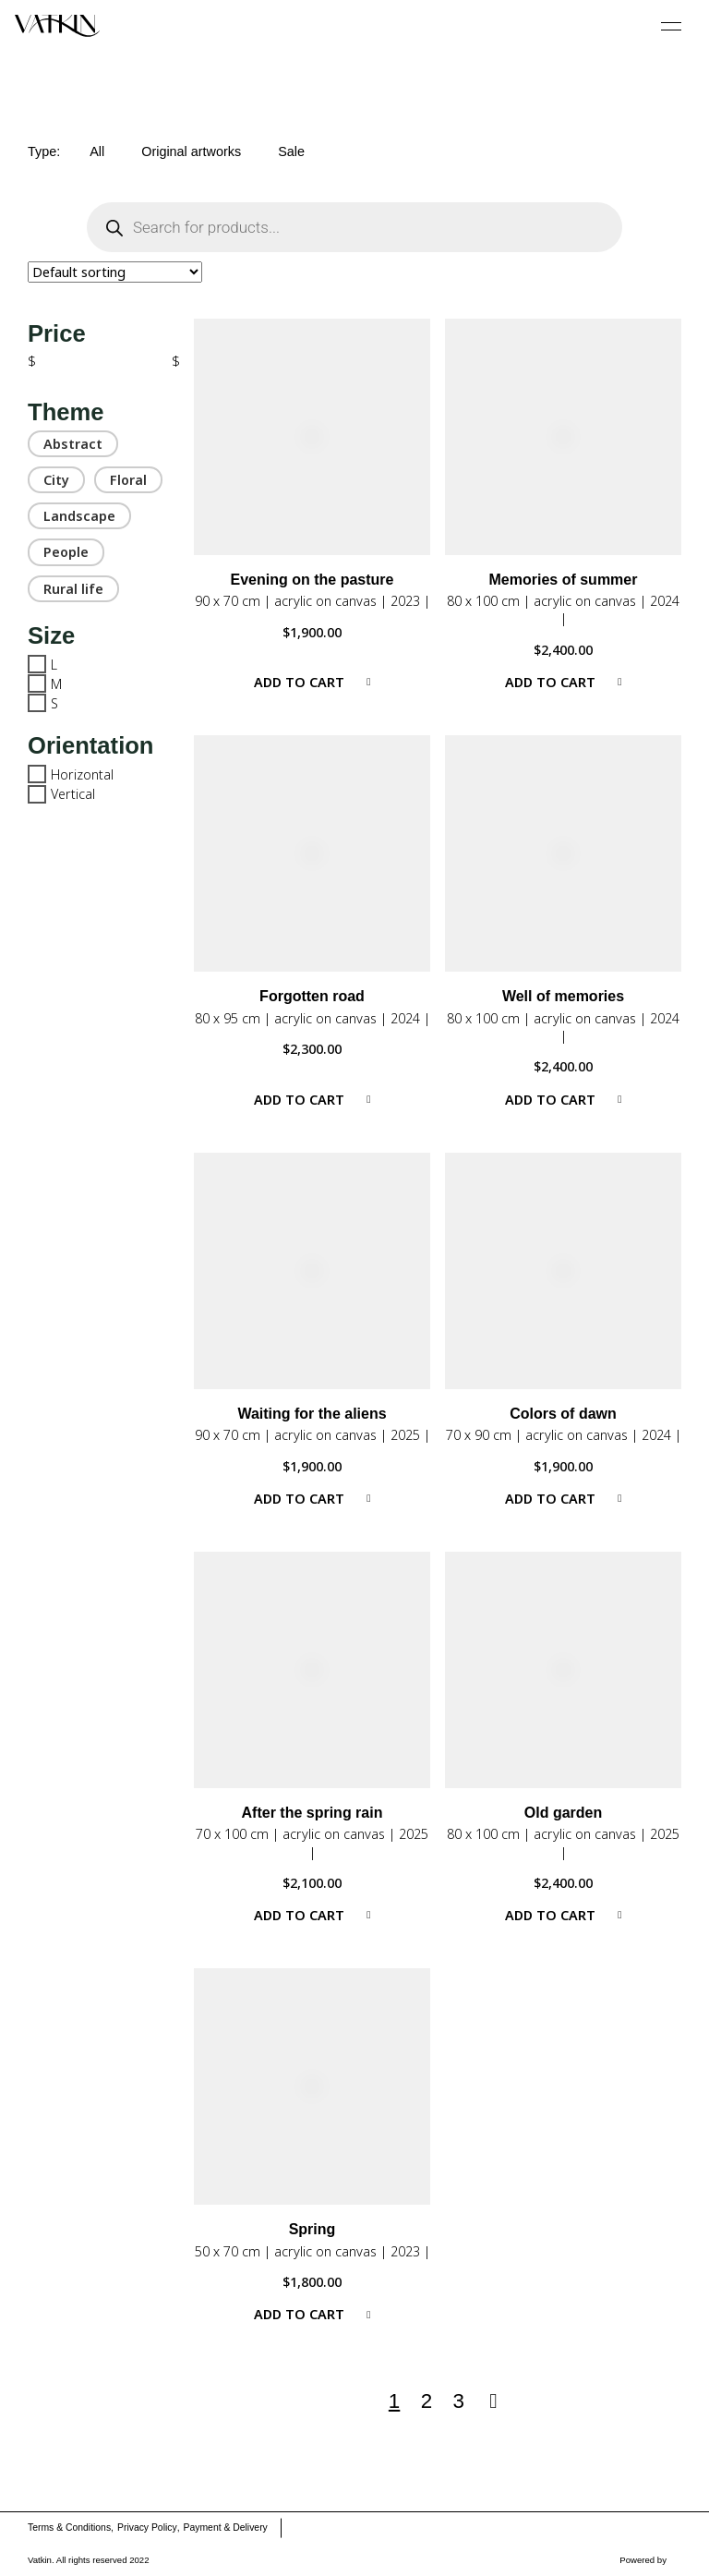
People (66, 552)
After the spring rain (312, 1812)
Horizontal (82, 774)
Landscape (79, 516)
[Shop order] (115, 272)
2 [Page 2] (426, 2401)
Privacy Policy (147, 2527)
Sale (291, 151)
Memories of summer (563, 579)
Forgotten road (312, 996)
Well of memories (563, 996)
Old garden (563, 1812)
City (56, 480)
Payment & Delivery (226, 2527)
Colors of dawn (563, 1413)
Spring (312, 2229)
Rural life (73, 589)
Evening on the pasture (312, 579)
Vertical (73, 794)
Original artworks (191, 151)
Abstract (72, 444)
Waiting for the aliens (311, 1413)
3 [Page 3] (458, 2401)
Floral (128, 480)
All (97, 151)
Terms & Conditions (69, 2527)
